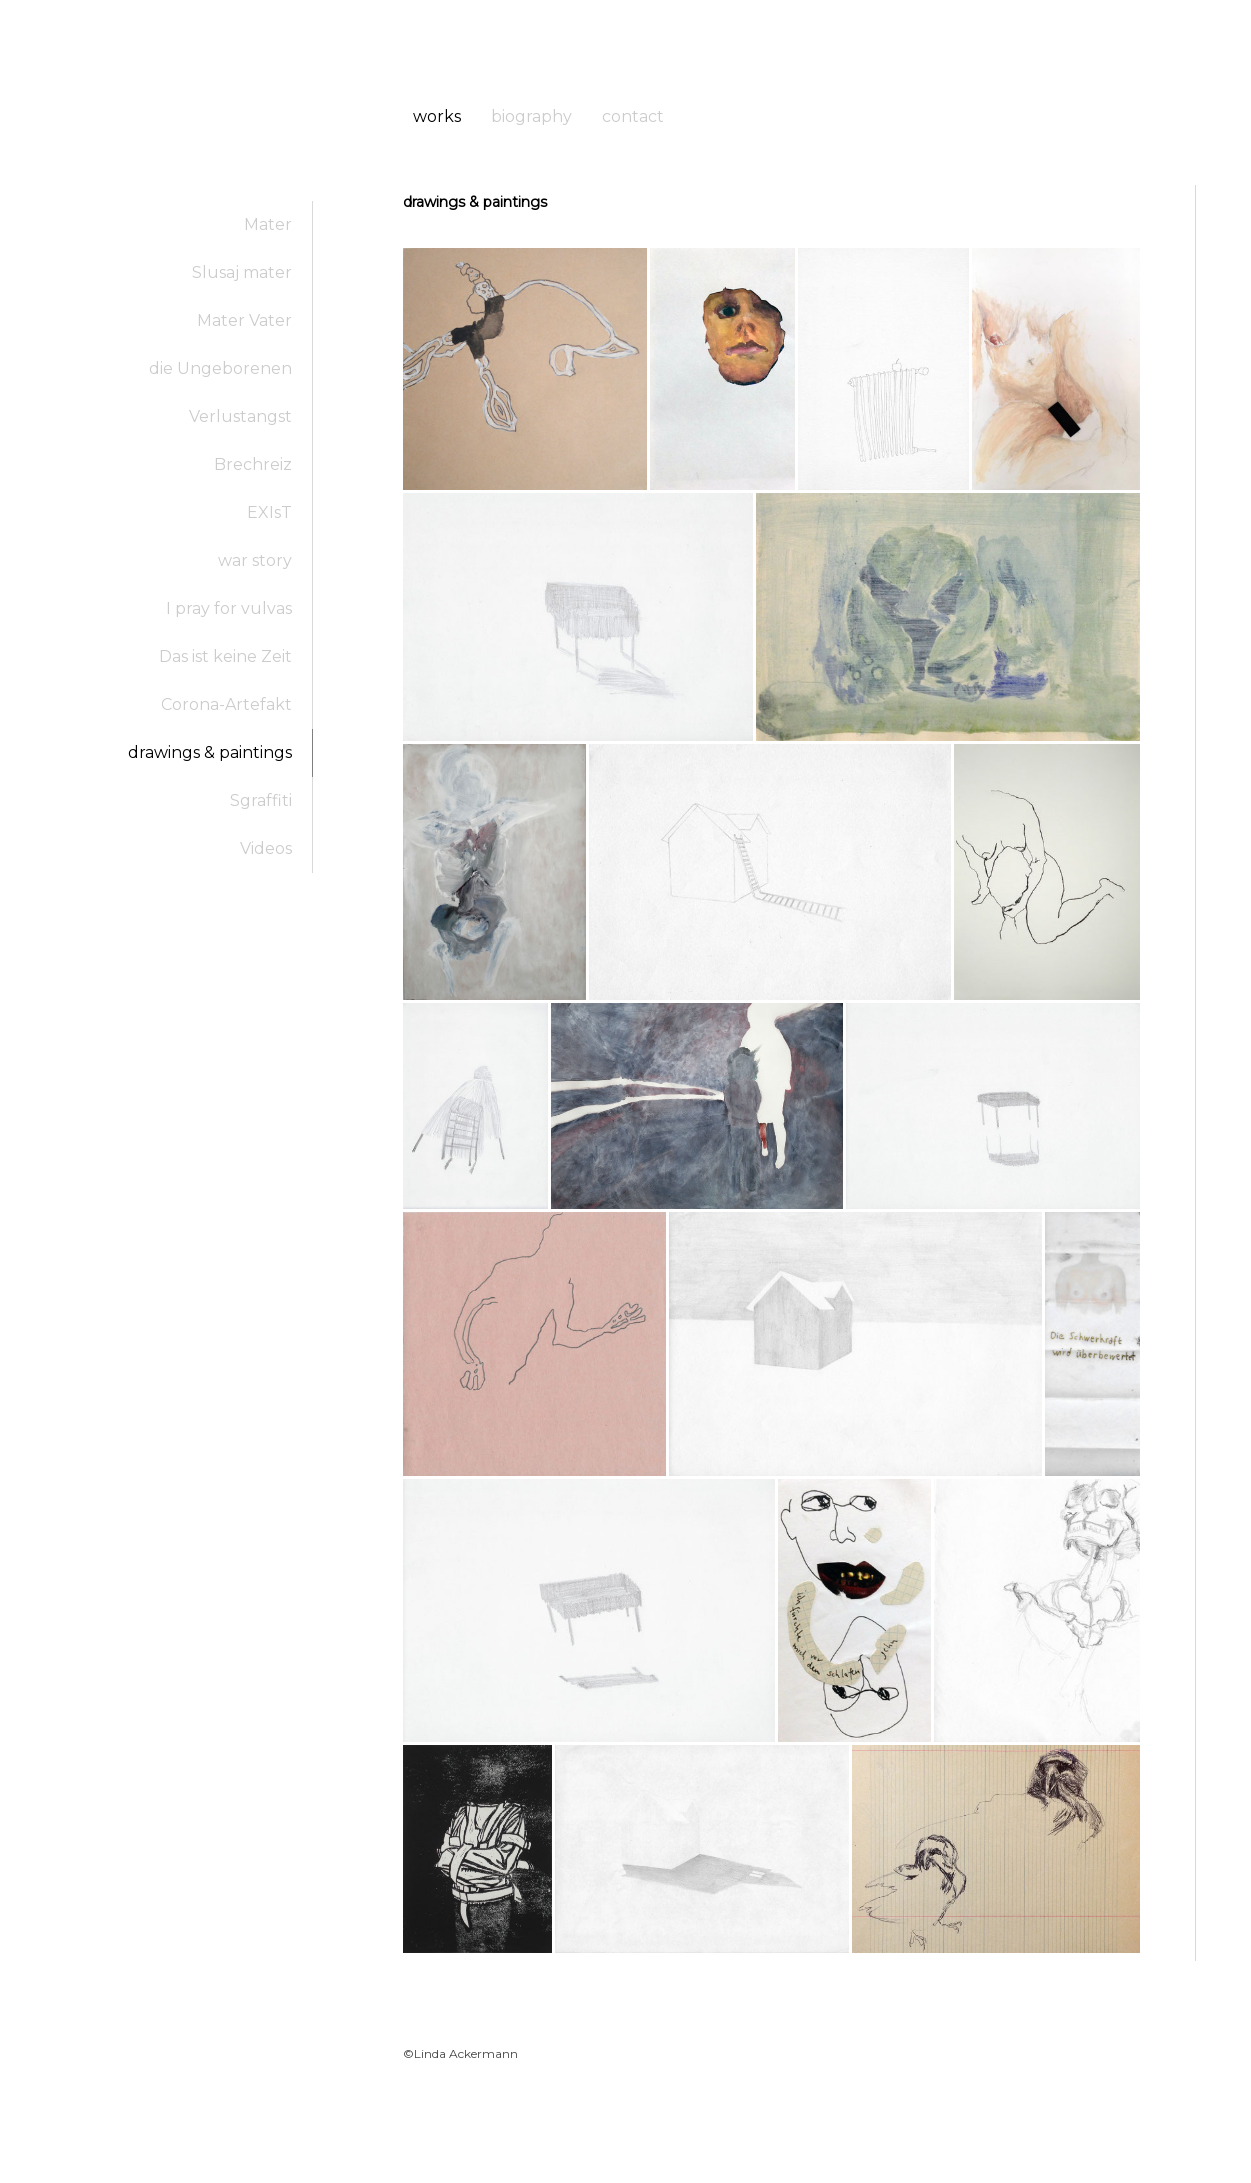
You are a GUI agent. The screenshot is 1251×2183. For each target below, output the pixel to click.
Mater (268, 224)
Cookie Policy (589, 2129)
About (418, 2129)
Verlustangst (240, 416)
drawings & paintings (210, 752)
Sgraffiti (261, 800)
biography (531, 116)
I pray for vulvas (229, 608)
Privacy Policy (491, 2129)
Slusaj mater (242, 272)
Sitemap (670, 2129)
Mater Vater (244, 320)
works (437, 116)
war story (255, 560)
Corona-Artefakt (226, 704)
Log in (1176, 2148)
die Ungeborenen (220, 368)
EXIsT (269, 512)
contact (633, 116)
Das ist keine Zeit (225, 656)
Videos (266, 848)
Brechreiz (253, 464)
